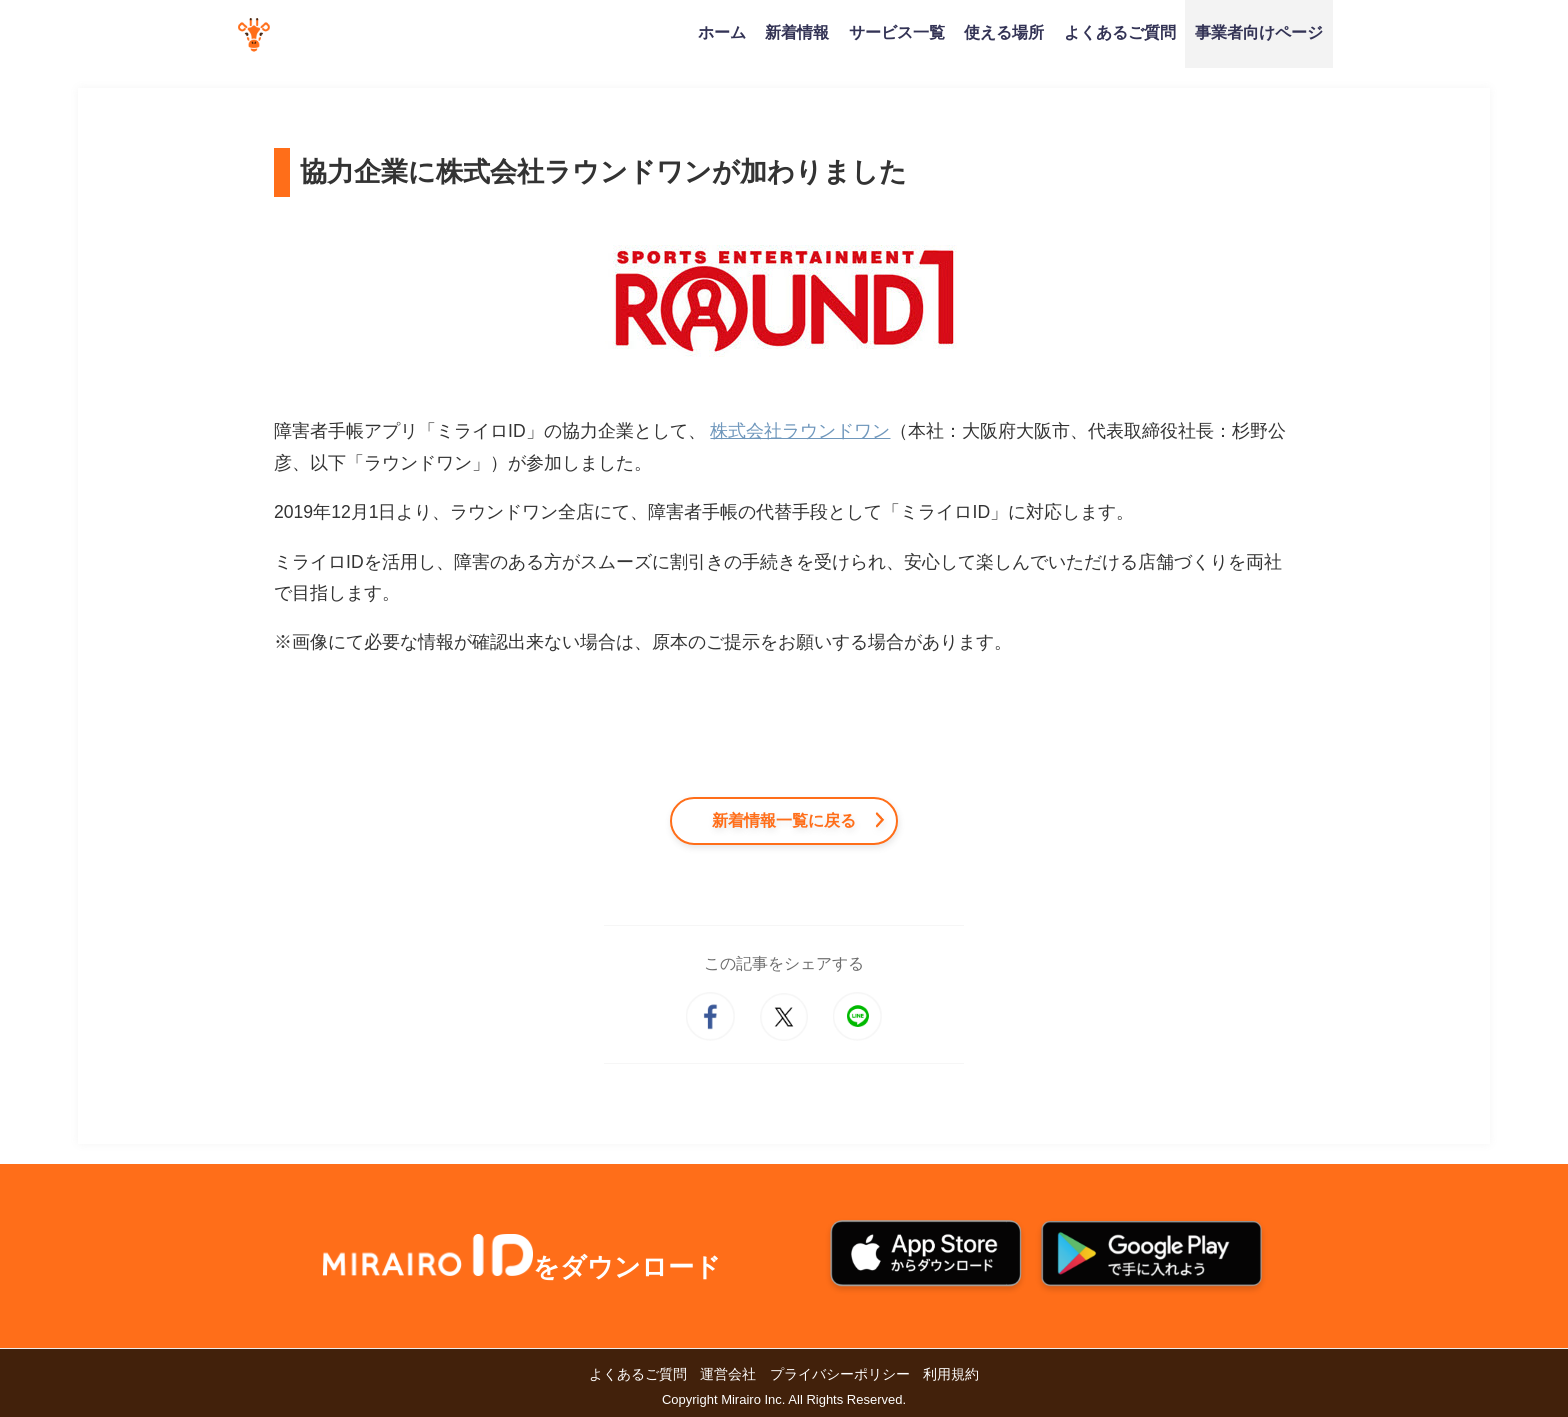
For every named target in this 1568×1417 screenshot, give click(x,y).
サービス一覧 (897, 32)
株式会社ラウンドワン (800, 431)
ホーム (722, 32)
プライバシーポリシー (840, 1374)
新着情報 (797, 32)
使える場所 (1004, 32)
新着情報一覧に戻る (784, 820)
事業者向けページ (1259, 32)
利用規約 (951, 1374)
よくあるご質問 (1120, 32)
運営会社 (728, 1374)
